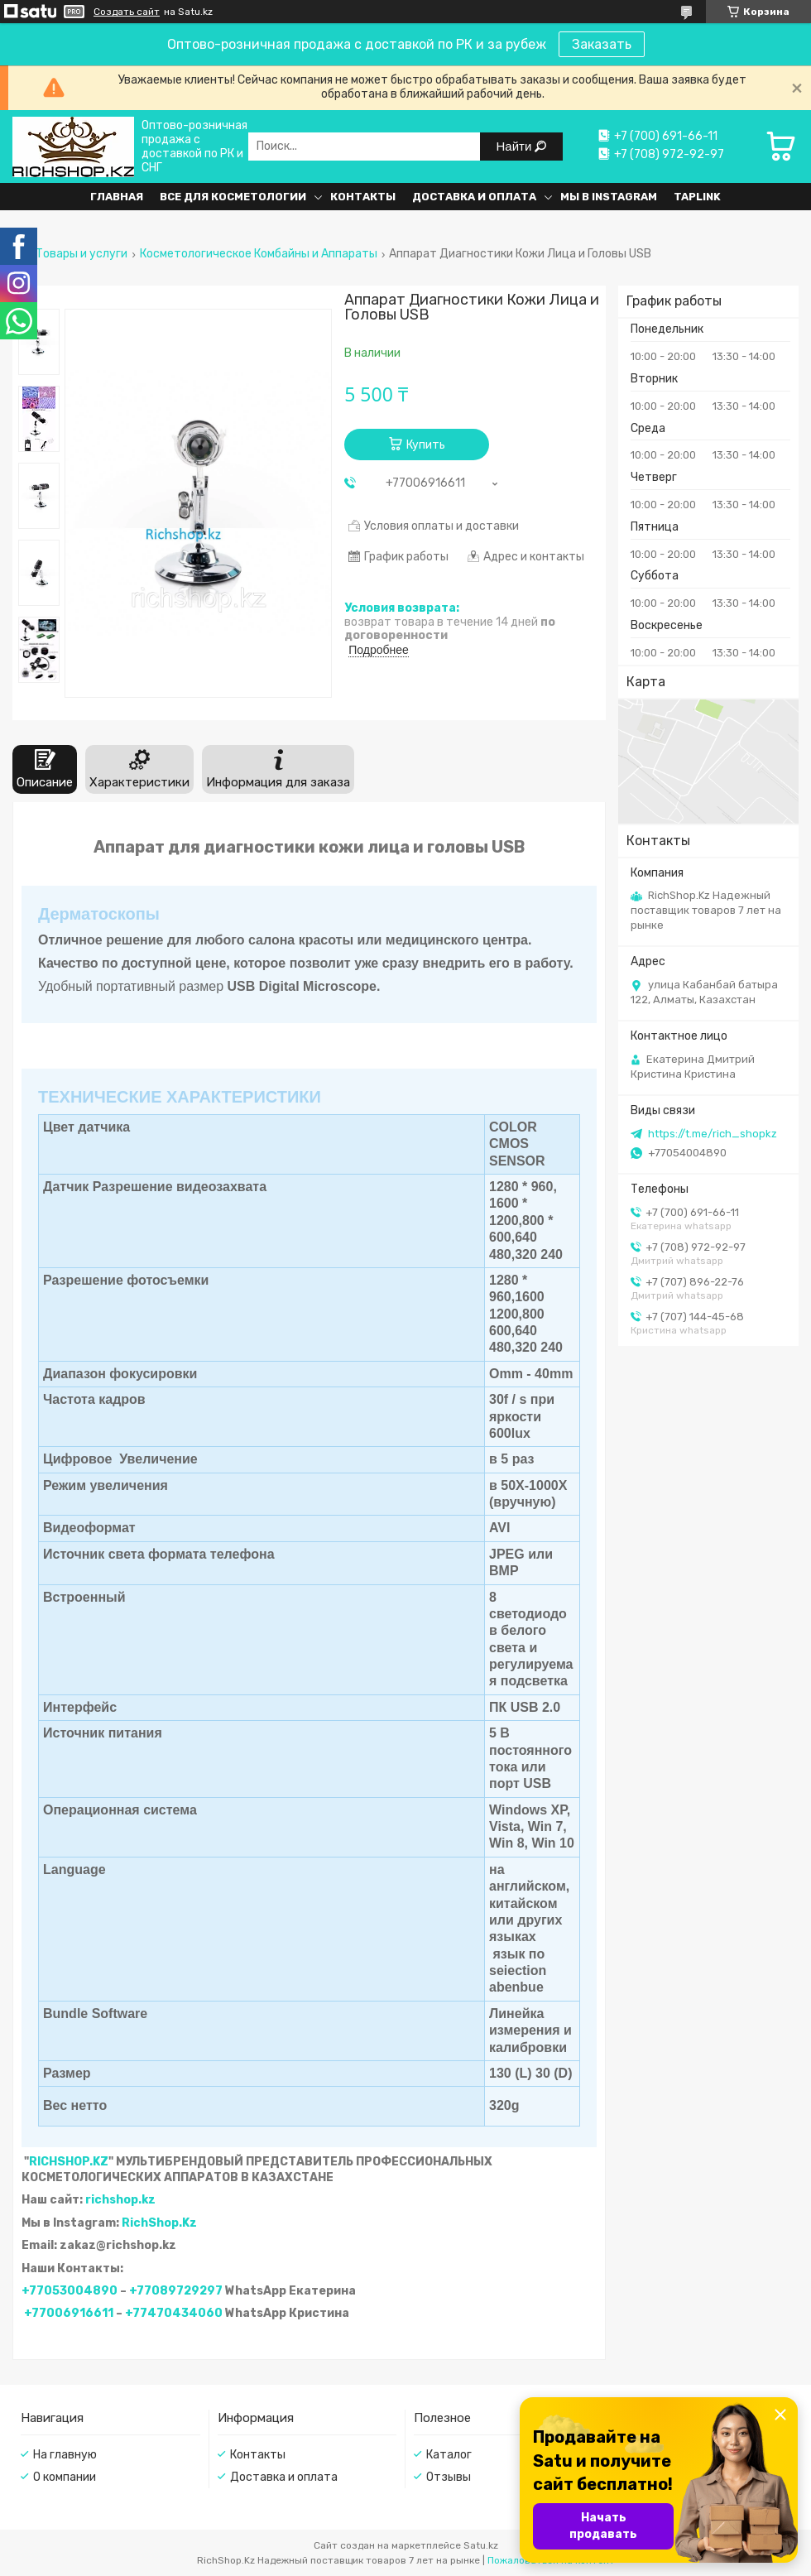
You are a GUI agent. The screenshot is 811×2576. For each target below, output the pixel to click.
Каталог (449, 2455)
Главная (116, 196)
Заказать (601, 44)
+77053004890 (70, 2291)
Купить (425, 445)
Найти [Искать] (516, 146)
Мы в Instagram (608, 196)
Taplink (697, 196)
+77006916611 (68, 2313)
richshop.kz (120, 2200)
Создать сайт (127, 11)
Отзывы (448, 2477)
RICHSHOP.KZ (68, 2162)
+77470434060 (174, 2313)
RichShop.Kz (159, 2223)
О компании (64, 2477)
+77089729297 (176, 2291)
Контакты (363, 196)
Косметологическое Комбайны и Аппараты (258, 254)
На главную (65, 2455)
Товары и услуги (81, 254)
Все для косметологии (233, 196)
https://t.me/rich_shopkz (712, 1133)
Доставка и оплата (474, 196)
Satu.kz (480, 2545)
